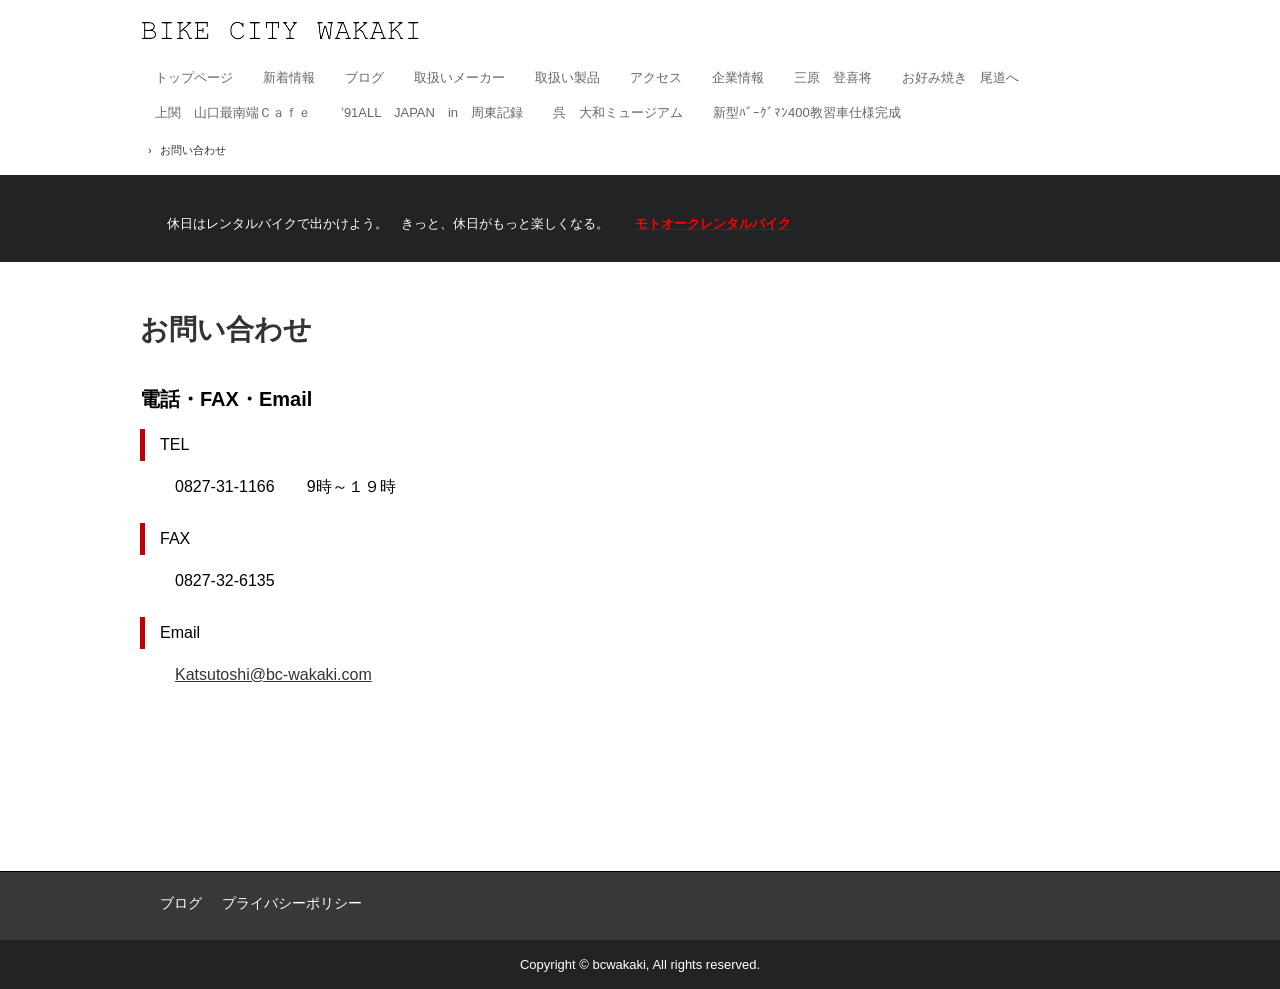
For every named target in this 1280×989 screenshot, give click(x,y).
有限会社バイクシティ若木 (280, 30)
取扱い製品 (567, 77)
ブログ (364, 77)
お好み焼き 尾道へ (960, 77)
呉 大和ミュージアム (618, 112)
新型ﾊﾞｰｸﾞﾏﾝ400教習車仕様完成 (807, 112)
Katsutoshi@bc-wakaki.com (273, 674)
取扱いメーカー (459, 77)
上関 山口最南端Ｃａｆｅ (233, 112)
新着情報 (289, 77)
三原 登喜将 (833, 77)
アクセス (656, 77)
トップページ (194, 77)
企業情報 (738, 77)
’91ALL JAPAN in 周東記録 (432, 112)
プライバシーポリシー (292, 903)
